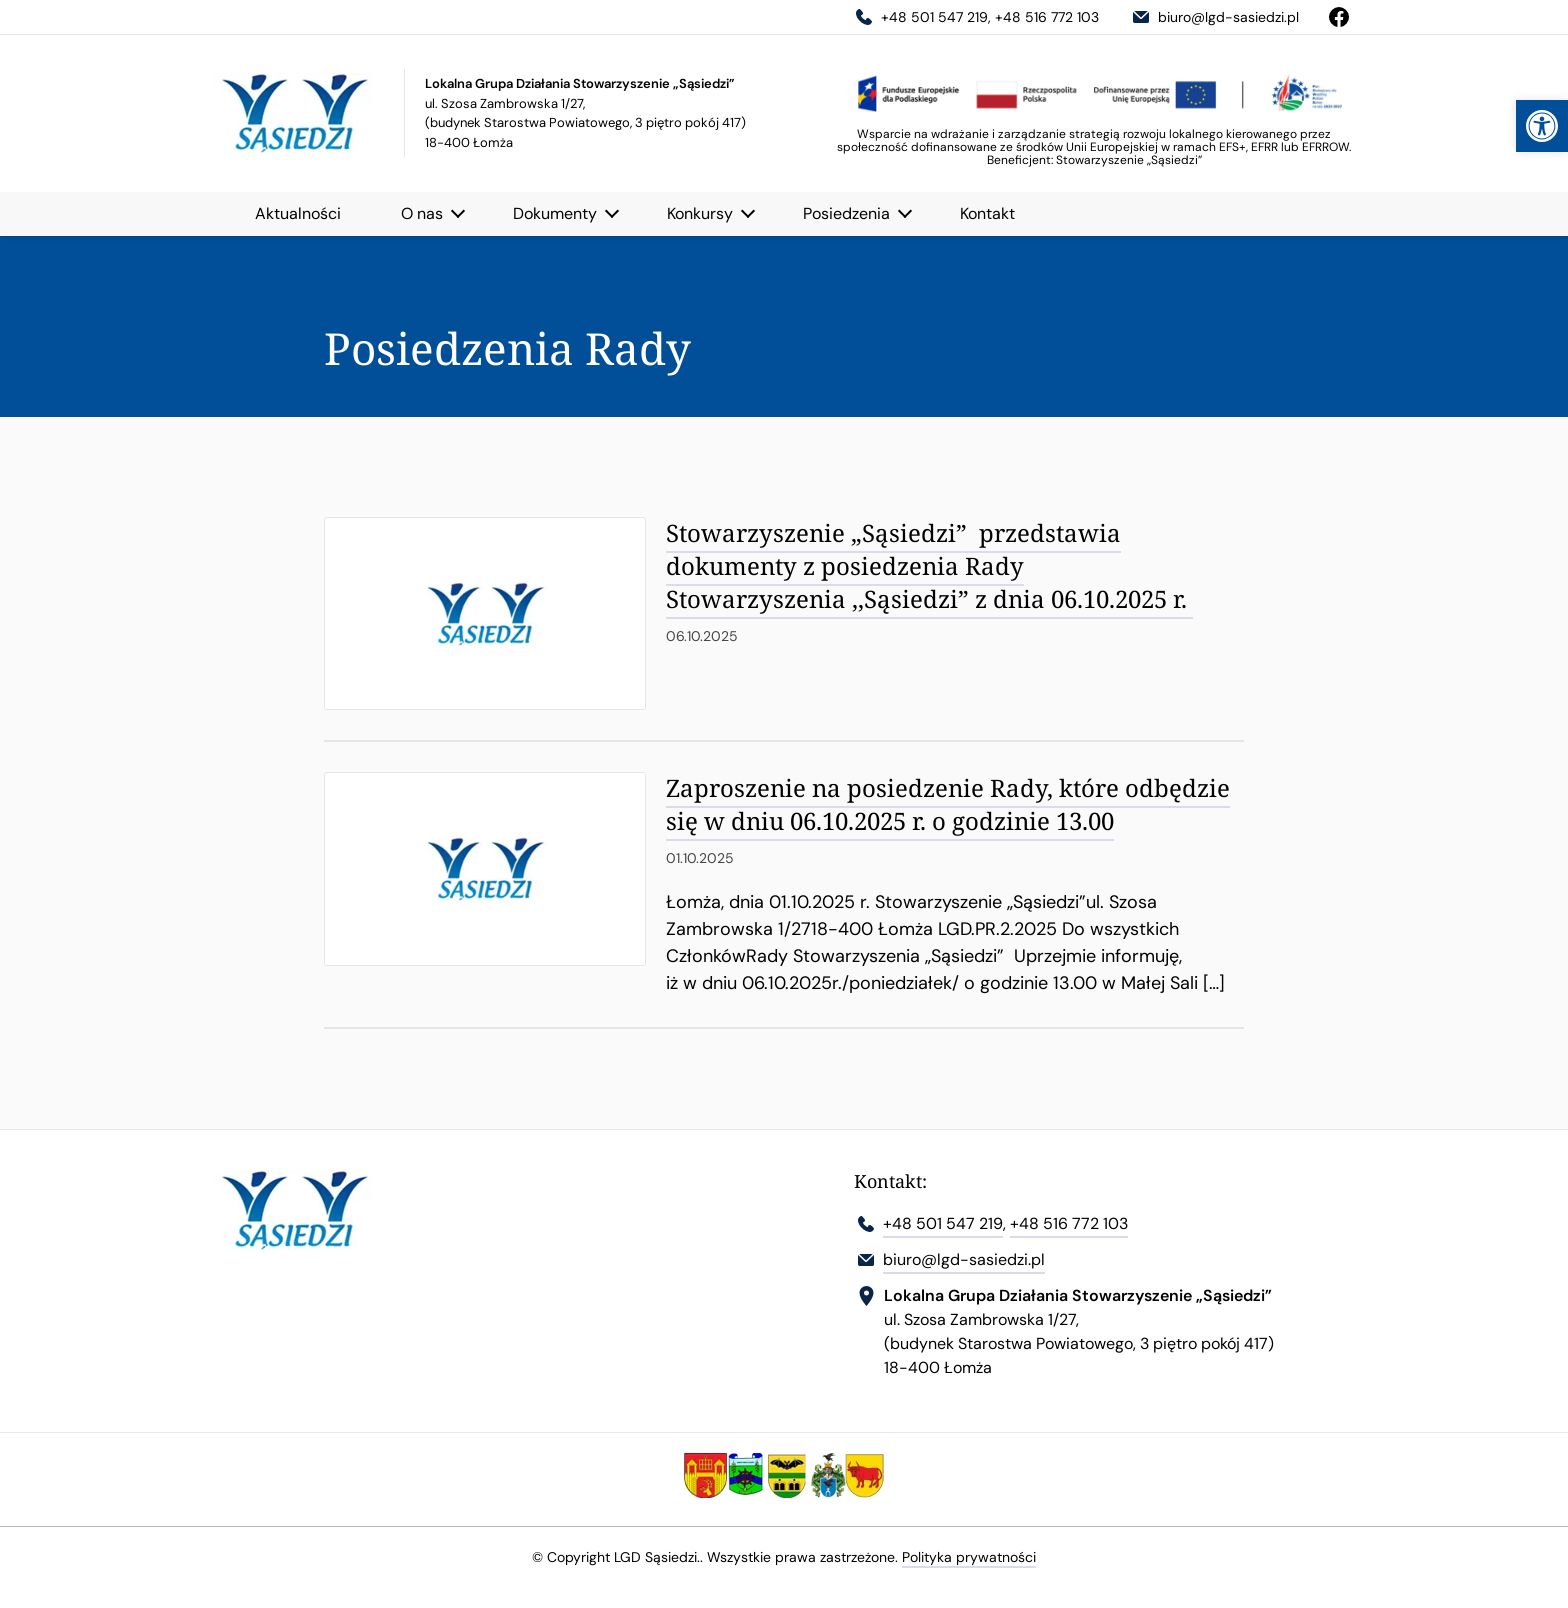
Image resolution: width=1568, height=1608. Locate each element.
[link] (1542, 126)
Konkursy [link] (700, 213)
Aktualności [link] (298, 213)
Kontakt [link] (987, 213)
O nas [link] (422, 213)
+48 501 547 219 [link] (920, 17)
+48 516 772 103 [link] (1047, 17)
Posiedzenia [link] (846, 213)
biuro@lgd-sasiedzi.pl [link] (1214, 17)
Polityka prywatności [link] (969, 1557)
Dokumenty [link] (555, 213)
